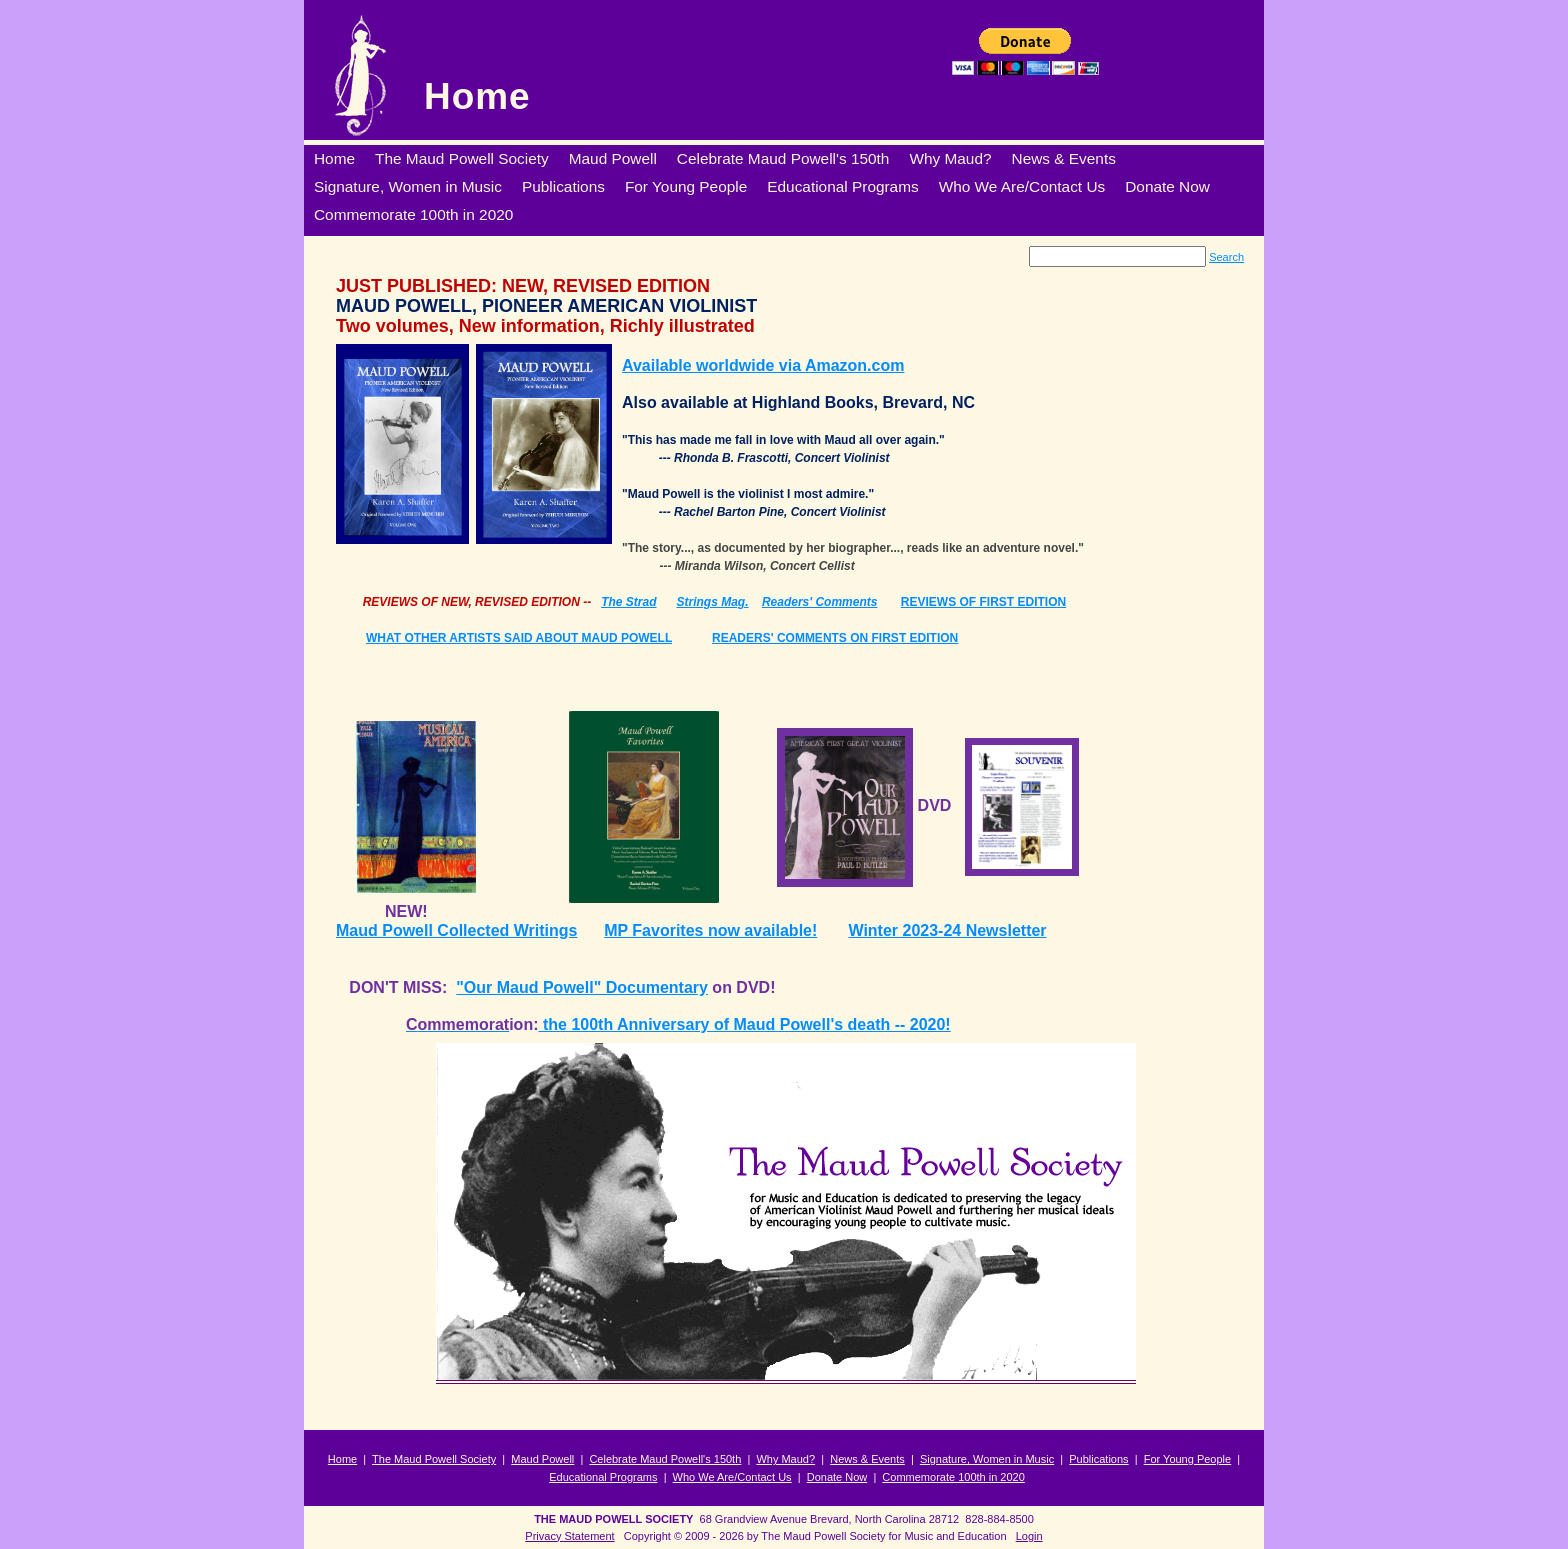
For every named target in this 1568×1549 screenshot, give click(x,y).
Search (1226, 257)
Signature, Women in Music (987, 1459)
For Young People (1187, 1459)
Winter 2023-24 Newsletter (947, 930)
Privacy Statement (569, 1536)
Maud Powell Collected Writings (457, 930)
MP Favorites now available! (710, 930)
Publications (1098, 1459)
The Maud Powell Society (434, 1459)
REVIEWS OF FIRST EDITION (983, 602)
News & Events (867, 1459)
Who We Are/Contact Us (732, 1477)
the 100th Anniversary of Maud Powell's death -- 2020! (744, 1024)
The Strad (628, 602)
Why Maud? (785, 1459)
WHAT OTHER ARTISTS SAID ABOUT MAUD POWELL (519, 638)
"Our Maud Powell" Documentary (582, 987)
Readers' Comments (820, 602)
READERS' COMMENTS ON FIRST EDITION (835, 638)
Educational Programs (603, 1477)
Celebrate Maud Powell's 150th (665, 1459)
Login (1029, 1536)
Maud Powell (542, 1459)
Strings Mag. (713, 602)
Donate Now (837, 1477)
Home (477, 96)
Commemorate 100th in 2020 (953, 1477)
